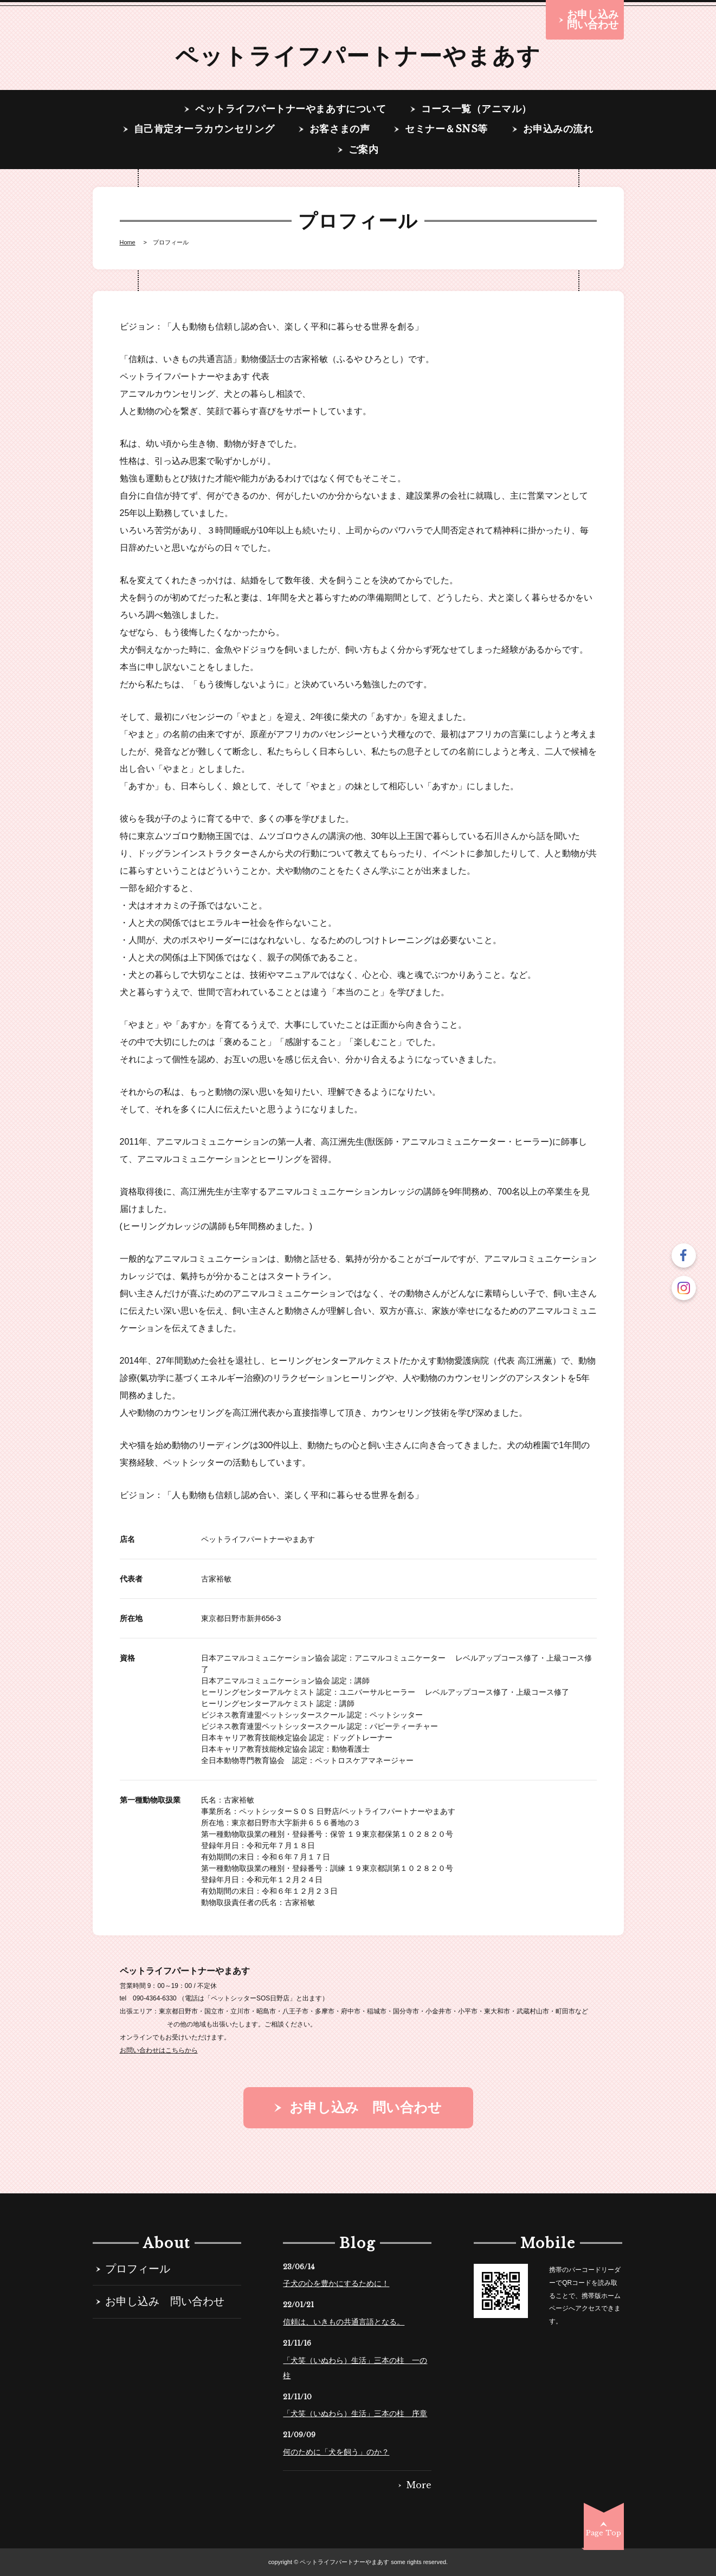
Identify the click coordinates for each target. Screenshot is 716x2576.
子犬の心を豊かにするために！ (336, 2283)
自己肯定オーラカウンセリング (204, 129)
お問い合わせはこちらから (159, 2050)
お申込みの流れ (558, 129)
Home (128, 243)
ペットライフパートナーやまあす (358, 56)
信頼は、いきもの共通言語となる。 (343, 2321)
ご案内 (364, 150)
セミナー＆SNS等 (446, 129)
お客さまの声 (339, 129)
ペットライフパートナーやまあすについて (290, 109)
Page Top (603, 2533)
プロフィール (137, 2269)
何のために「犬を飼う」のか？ (336, 2452)
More (419, 2485)
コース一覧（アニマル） (476, 109)
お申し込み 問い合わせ (164, 2302)
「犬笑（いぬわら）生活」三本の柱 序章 (355, 2413)
